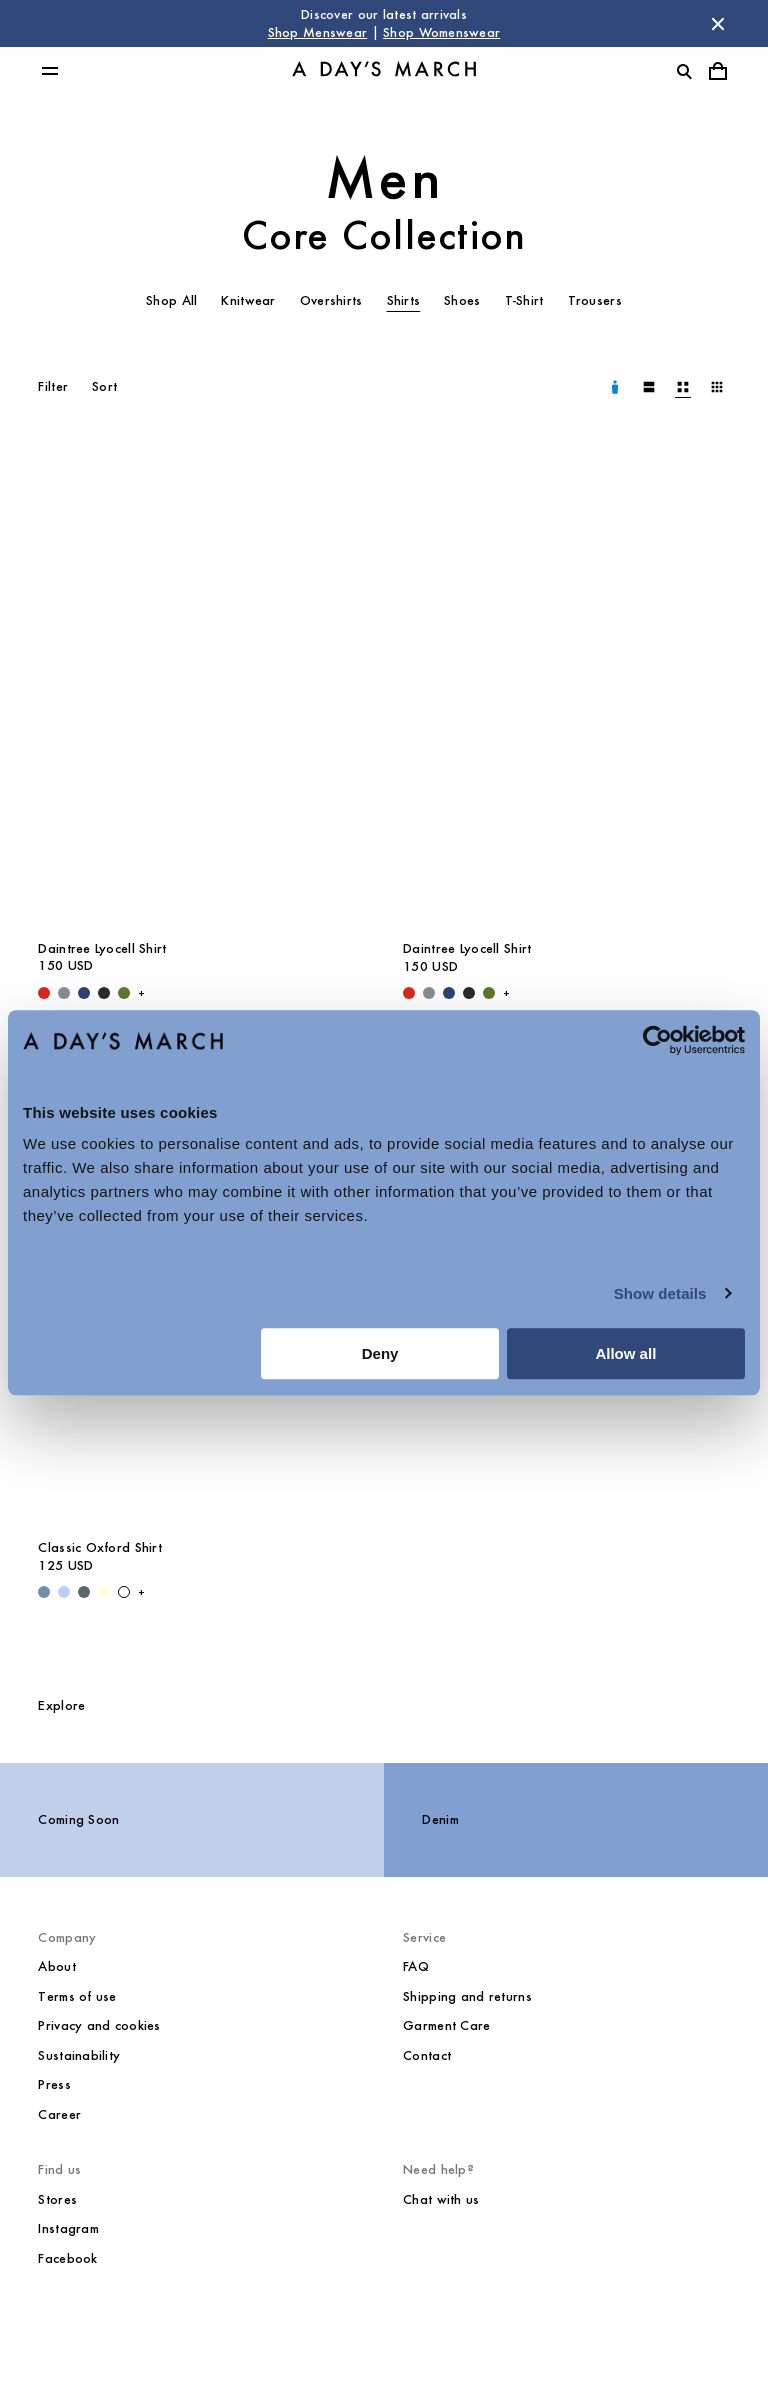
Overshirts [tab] (331, 300)
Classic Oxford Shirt (100, 1547)
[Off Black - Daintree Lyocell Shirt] (104, 993)
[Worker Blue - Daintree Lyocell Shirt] (84, 993)
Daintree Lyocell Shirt (102, 948)
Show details (660, 1293)
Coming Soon (78, 1819)
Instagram (68, 2228)
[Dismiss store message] (718, 24)
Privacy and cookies (99, 2025)
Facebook (67, 2258)
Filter (53, 386)
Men (384, 178)
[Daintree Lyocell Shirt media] (201, 683)
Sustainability (79, 2055)
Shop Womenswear (441, 32)
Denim (440, 1819)
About (56, 1966)
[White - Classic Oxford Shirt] (124, 1592)
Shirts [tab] (404, 300)
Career (59, 2114)
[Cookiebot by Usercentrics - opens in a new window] (657, 1040)
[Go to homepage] (384, 71)
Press (54, 2084)
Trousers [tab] (595, 300)
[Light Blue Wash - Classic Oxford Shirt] (44, 1592)
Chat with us (441, 2199)
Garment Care (446, 2025)
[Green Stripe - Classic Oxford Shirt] (84, 1592)
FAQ (416, 1966)
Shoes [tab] (462, 300)
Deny (380, 1353)
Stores (57, 2199)
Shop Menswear (318, 32)
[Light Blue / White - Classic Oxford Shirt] (64, 1592)
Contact (427, 2055)
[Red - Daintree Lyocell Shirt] (44, 993)
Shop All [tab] (171, 300)
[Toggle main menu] (50, 71)
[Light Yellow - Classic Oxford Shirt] (104, 1592)
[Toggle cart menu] (718, 71)
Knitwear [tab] (248, 300)
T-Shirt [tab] (524, 300)
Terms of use (77, 1996)
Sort (104, 386)
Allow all (625, 1353)
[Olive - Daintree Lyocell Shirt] (124, 993)
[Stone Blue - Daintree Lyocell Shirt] (64, 993)
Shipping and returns (467, 1996)
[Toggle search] (684, 71)
